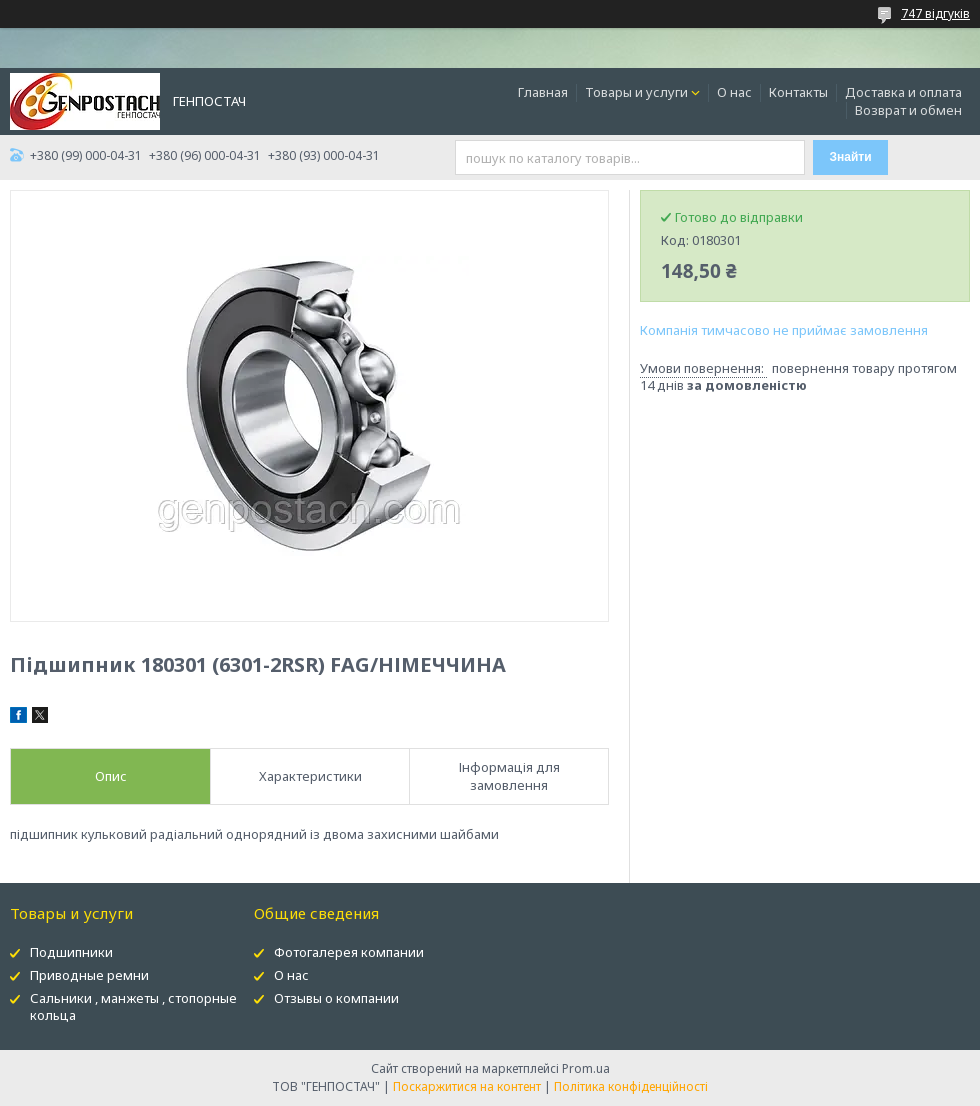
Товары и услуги (636, 92)
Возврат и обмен (908, 110)
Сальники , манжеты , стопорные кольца (133, 1006)
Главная (543, 92)
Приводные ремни (89, 975)
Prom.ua (586, 1068)
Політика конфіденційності (631, 1086)
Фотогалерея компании (349, 952)
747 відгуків (935, 13)
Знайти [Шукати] (851, 157)
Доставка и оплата (903, 92)
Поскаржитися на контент (467, 1086)
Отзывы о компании (336, 998)
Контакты (798, 92)
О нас (734, 92)
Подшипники (71, 952)
